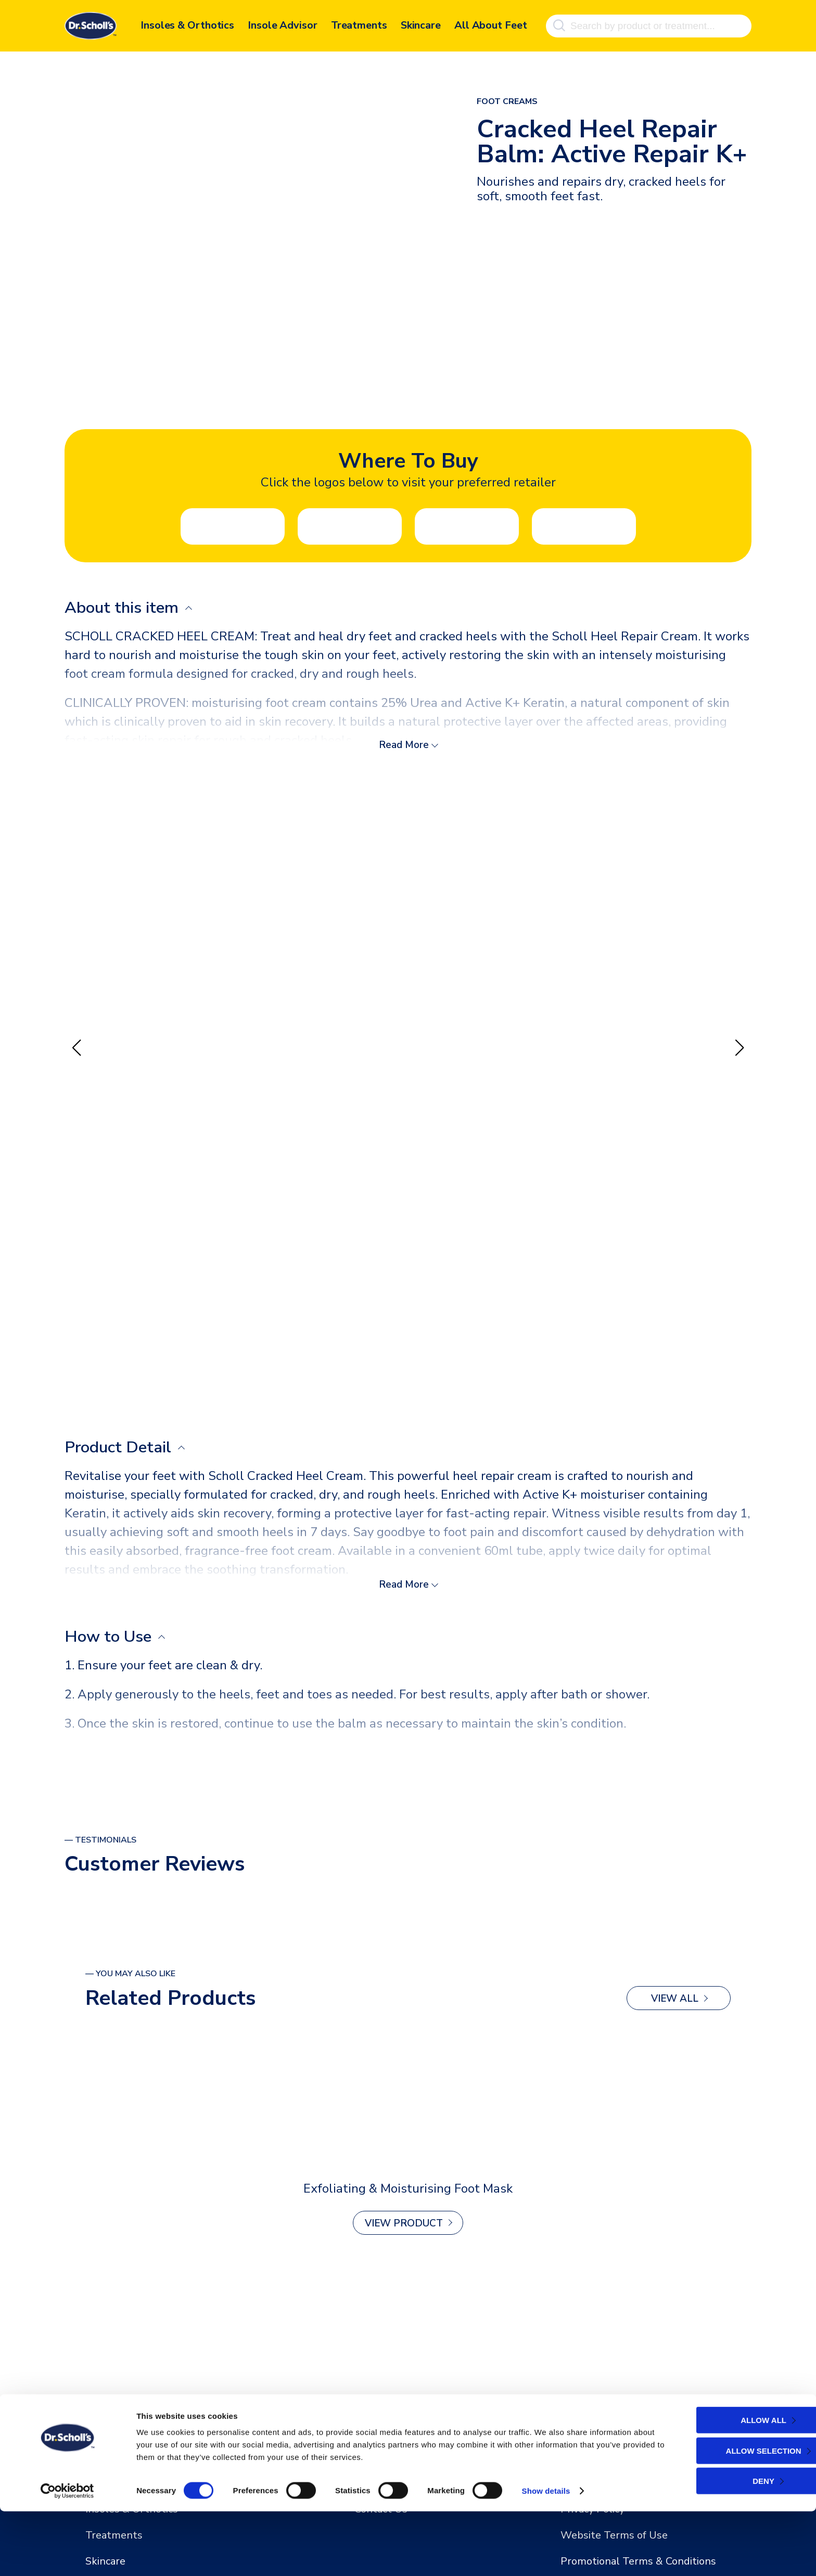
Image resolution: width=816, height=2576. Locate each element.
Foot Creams (507, 101)
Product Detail (122, 1448)
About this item (126, 608)
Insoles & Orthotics (187, 25)
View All (674, 2000)
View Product (404, 2225)
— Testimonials (100, 1841)
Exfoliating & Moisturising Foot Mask (408, 2190)
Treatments (359, 25)
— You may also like (130, 1975)
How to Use (112, 1638)
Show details (546, 2555)
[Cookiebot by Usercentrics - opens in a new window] (67, 2556)
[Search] (558, 25)
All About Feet (490, 25)
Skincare (421, 25)
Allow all (725, 2484)
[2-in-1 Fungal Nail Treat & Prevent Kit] (408, 2102)
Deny (725, 2545)
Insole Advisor (282, 25)
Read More (404, 745)
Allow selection (725, 2515)
